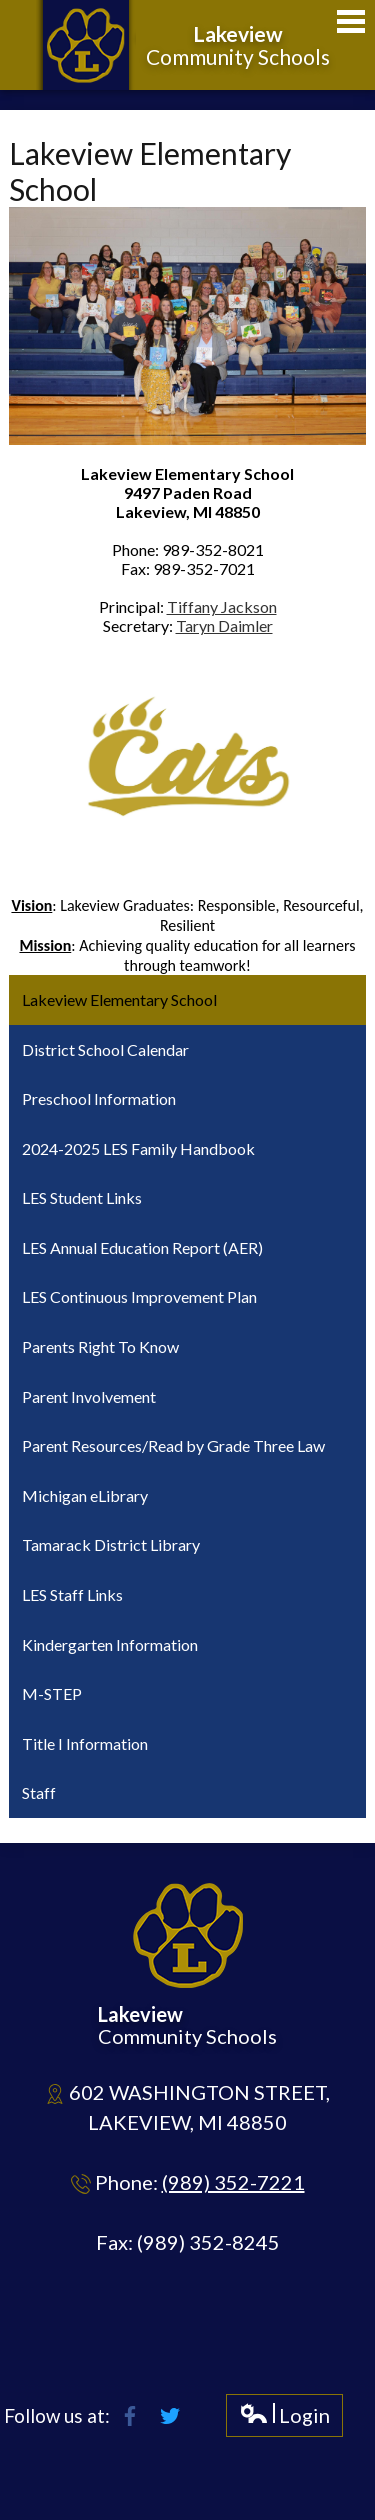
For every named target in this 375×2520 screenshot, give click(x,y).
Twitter (170, 2416)
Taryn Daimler (224, 625)
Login (284, 2419)
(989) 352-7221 (233, 2182)
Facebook (130, 2416)
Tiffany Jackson (222, 606)
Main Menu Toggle (351, 21)
